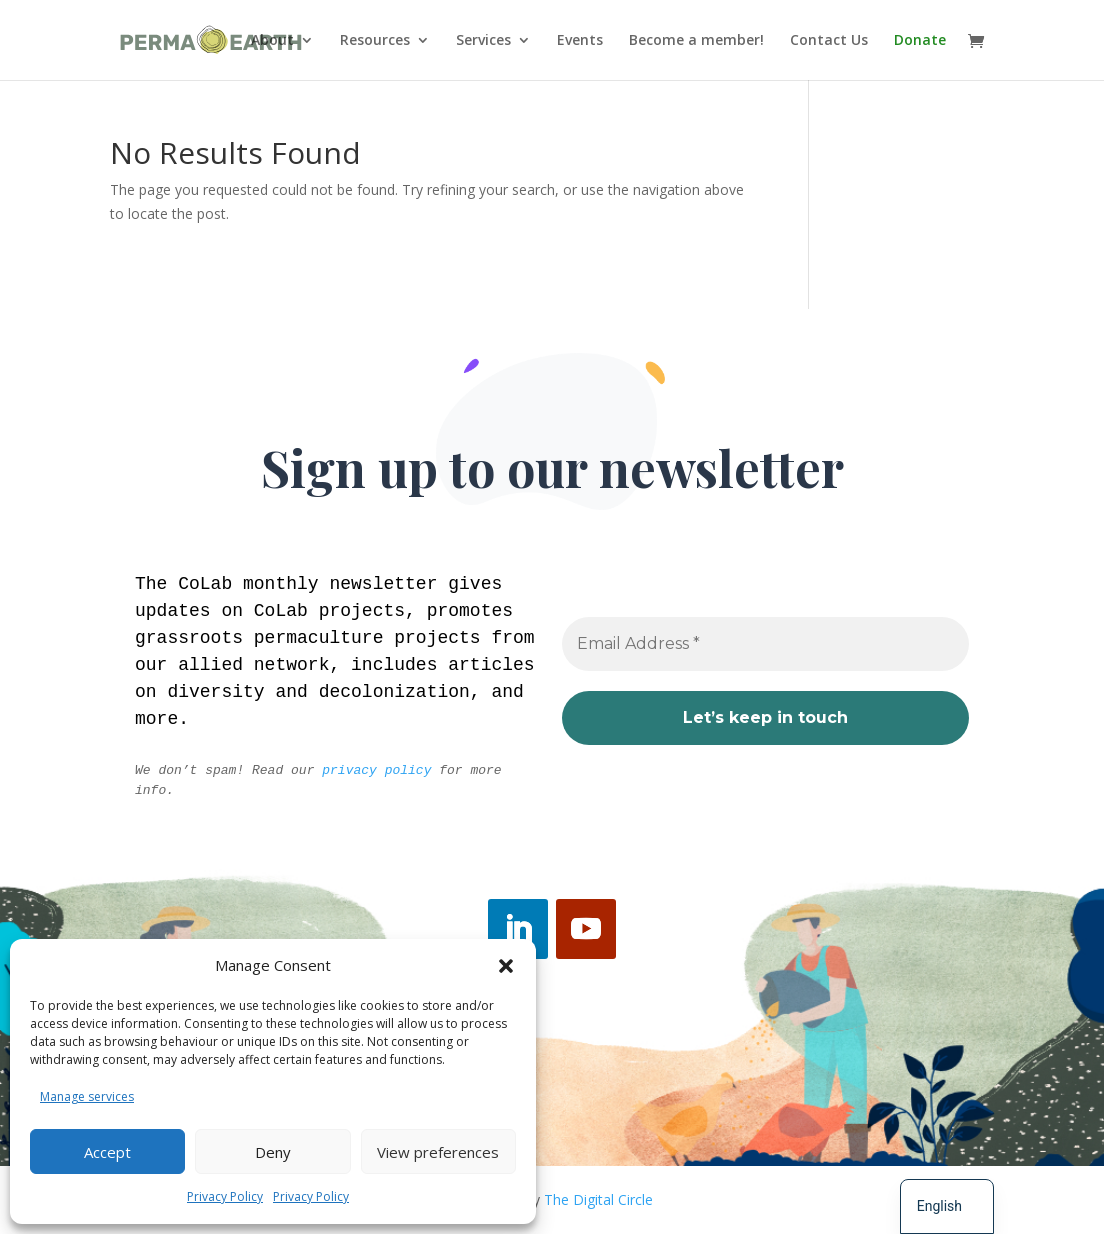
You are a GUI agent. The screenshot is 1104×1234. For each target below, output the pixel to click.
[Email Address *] (765, 643)
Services (483, 41)
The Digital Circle (598, 1199)
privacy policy (377, 770)
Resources (375, 41)
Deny (273, 1152)
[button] (506, 966)
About (272, 41)
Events (580, 41)
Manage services (87, 1096)
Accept (107, 1152)
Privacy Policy (225, 1196)
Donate (920, 41)
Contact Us (829, 41)
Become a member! (696, 41)
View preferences (438, 1152)
